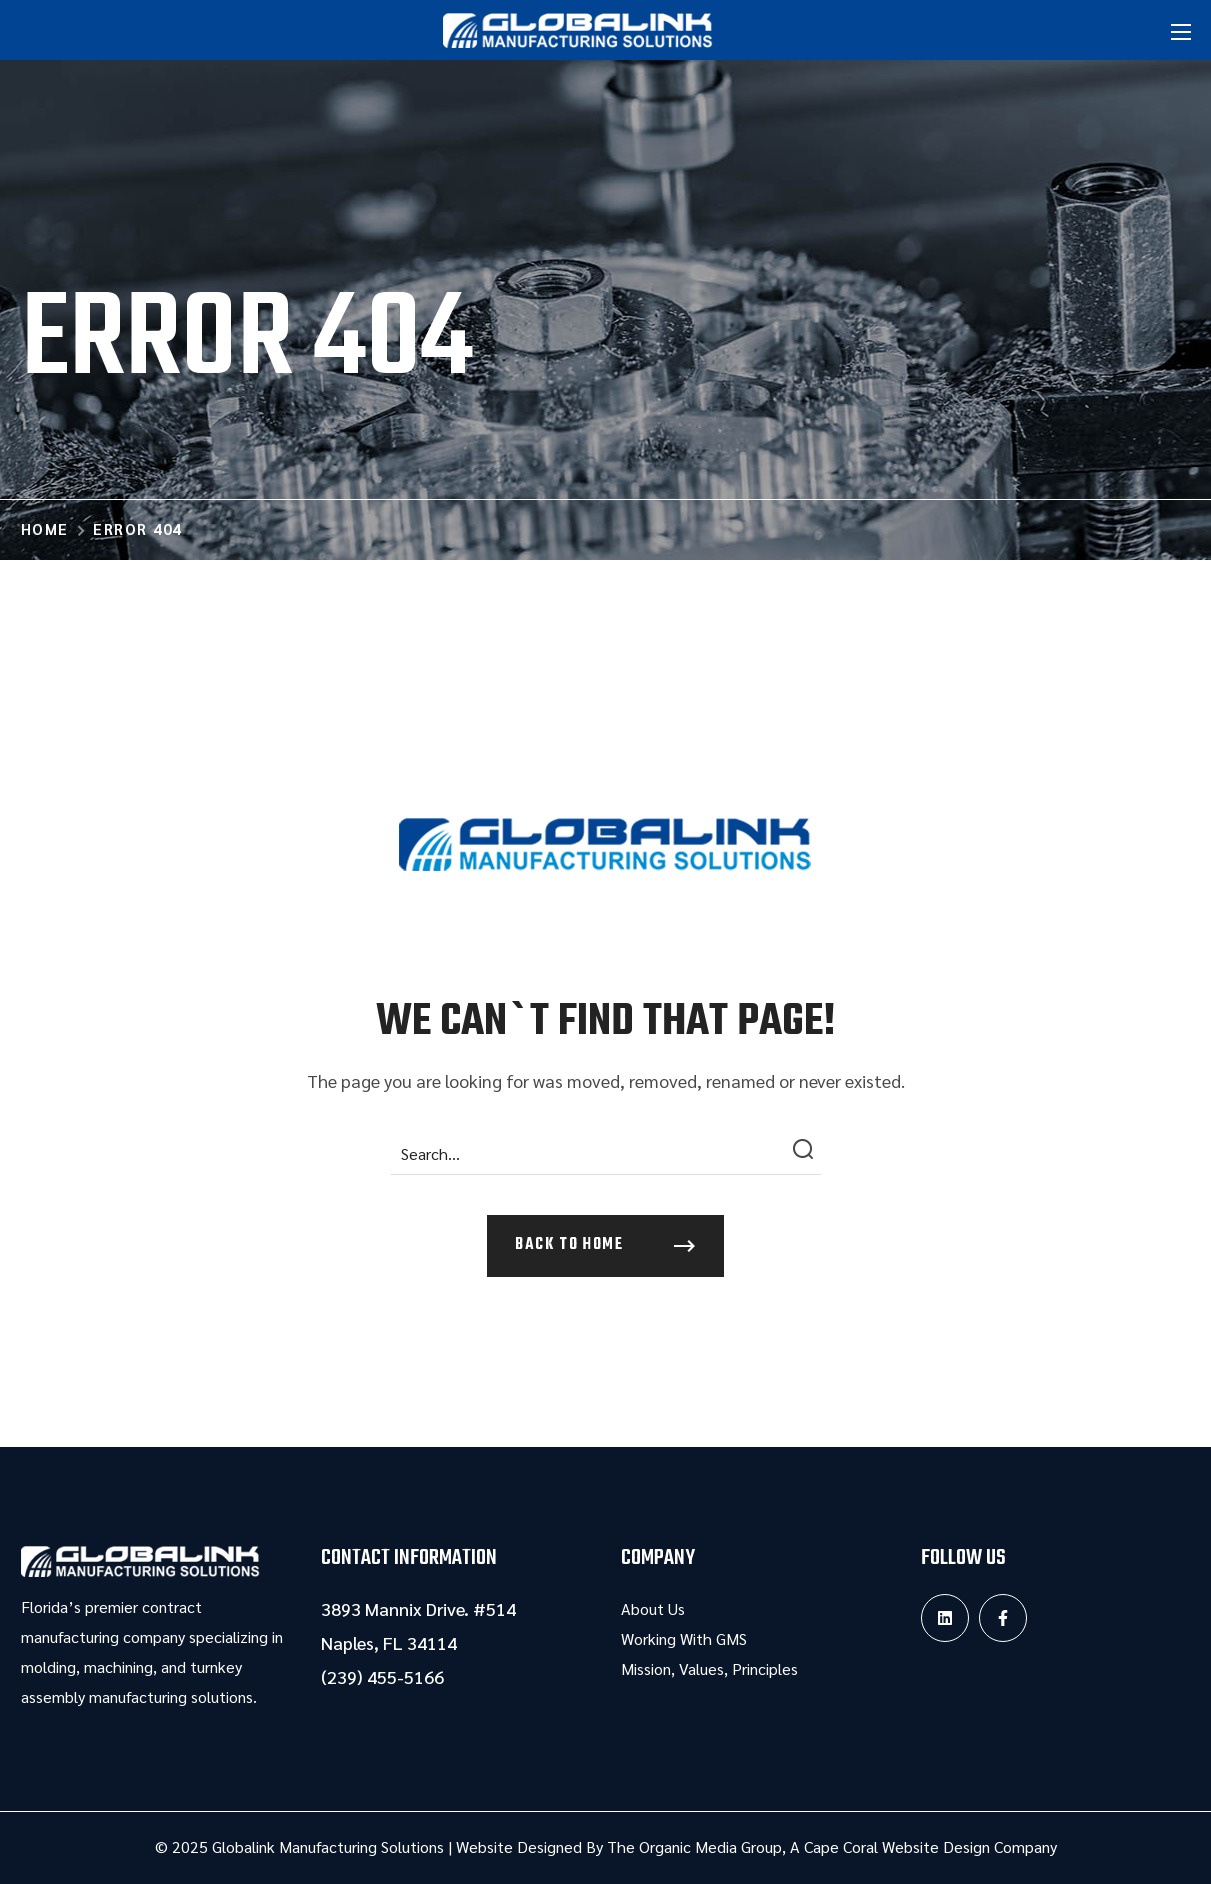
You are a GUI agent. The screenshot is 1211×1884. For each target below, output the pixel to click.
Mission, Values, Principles (709, 1668)
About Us (653, 1608)
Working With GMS (684, 1638)
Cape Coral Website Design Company (930, 1846)
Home (45, 528)
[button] (605, 1246)
